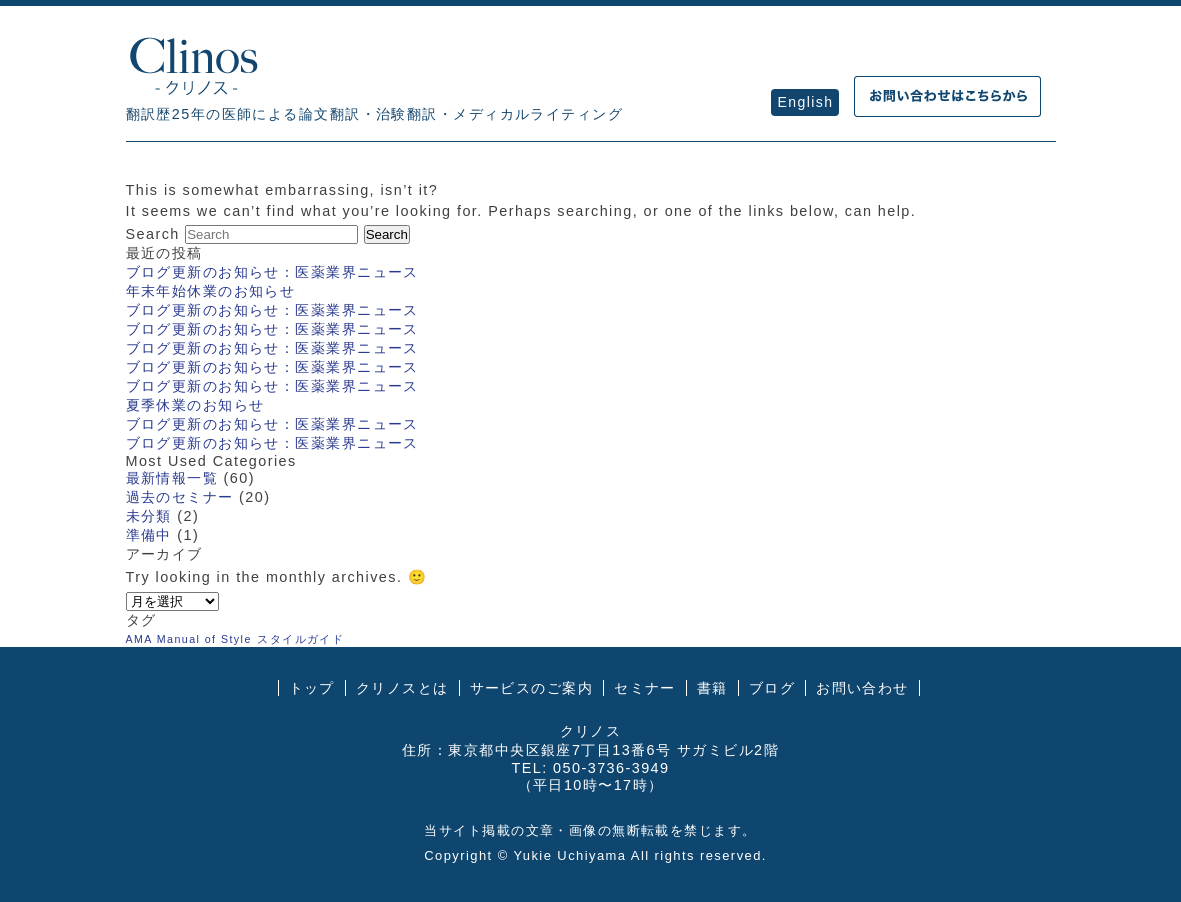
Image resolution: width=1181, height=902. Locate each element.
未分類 (149, 516)
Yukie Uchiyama (569, 855)
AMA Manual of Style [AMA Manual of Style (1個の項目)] (189, 639)
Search (153, 234)
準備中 (149, 535)
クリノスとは (402, 688)
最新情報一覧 (172, 478)
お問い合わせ (862, 688)
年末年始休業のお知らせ (211, 291)
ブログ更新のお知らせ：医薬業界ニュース (272, 272)
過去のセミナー (180, 497)
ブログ (772, 688)
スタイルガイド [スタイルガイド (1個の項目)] (300, 639)
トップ (312, 688)
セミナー (645, 688)
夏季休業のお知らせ (195, 405)
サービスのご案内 (532, 688)
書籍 (712, 688)
